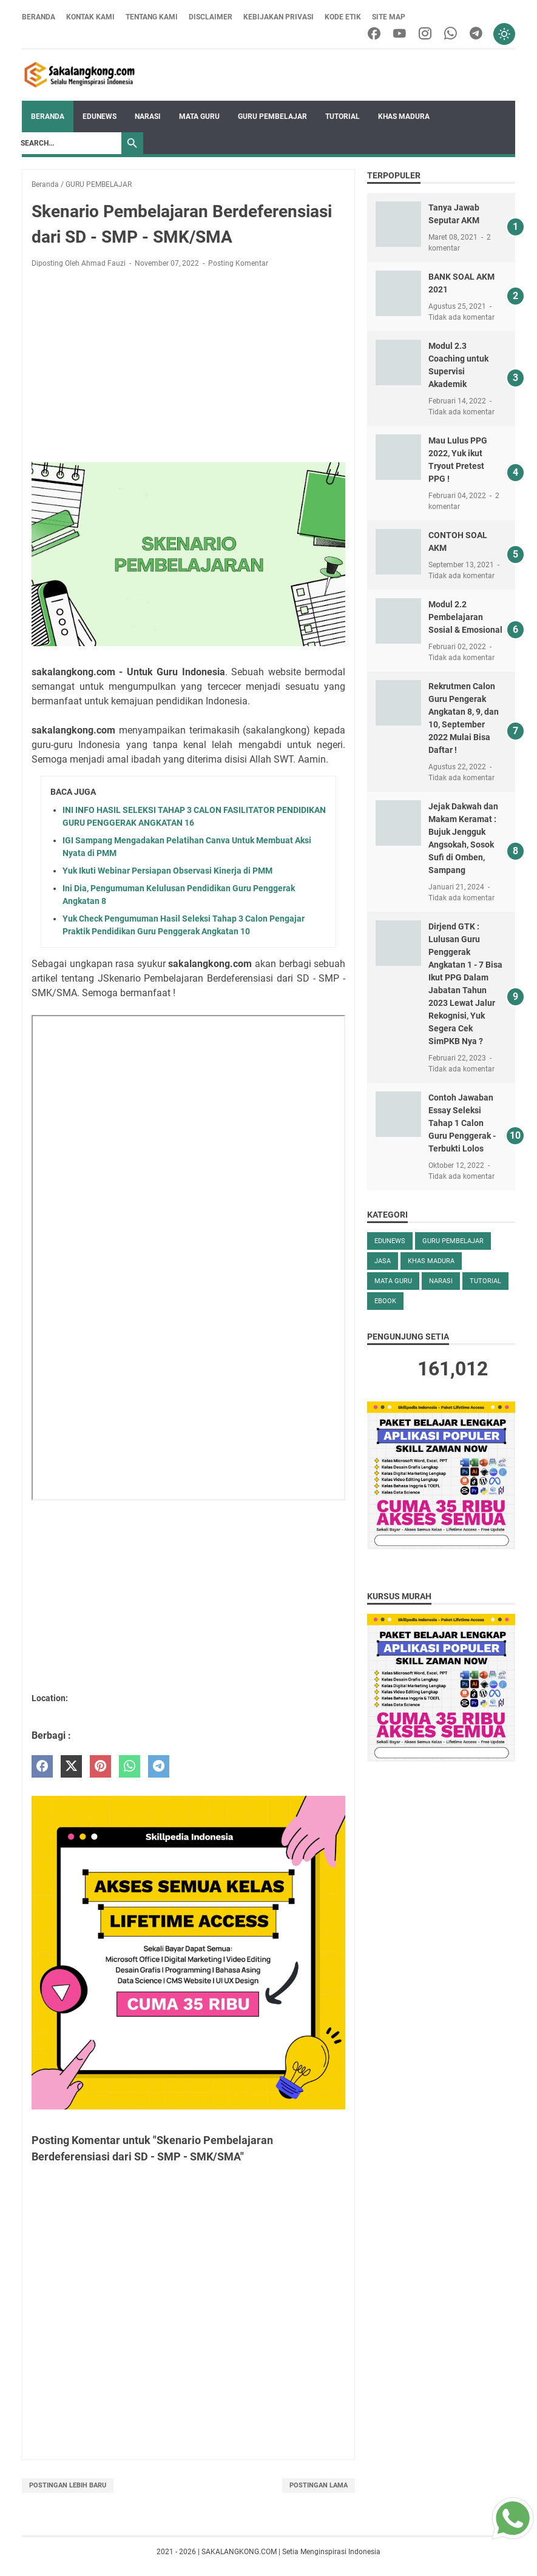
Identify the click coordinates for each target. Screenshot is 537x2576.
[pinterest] (100, 1766)
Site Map (388, 17)
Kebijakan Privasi (278, 17)
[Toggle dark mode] (504, 34)
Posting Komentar (238, 263)
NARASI (148, 116)
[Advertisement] (188, 368)
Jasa (382, 1261)
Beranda (38, 17)
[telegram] (476, 34)
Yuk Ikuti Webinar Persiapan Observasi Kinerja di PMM (167, 870)
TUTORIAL (342, 116)
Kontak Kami (90, 17)
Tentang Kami (152, 17)
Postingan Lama (318, 2485)
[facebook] (374, 34)
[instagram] (425, 34)
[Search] (68, 143)
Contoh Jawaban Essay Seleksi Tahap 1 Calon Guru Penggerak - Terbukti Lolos (462, 1123)
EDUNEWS (100, 116)
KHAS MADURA (404, 116)
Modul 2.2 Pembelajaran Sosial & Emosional (465, 617)
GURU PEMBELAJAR (272, 116)
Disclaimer (210, 17)
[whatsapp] (450, 34)
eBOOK (385, 1301)
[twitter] (71, 1766)
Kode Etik (343, 17)
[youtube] (399, 34)
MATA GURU (199, 116)
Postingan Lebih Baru (67, 2485)
